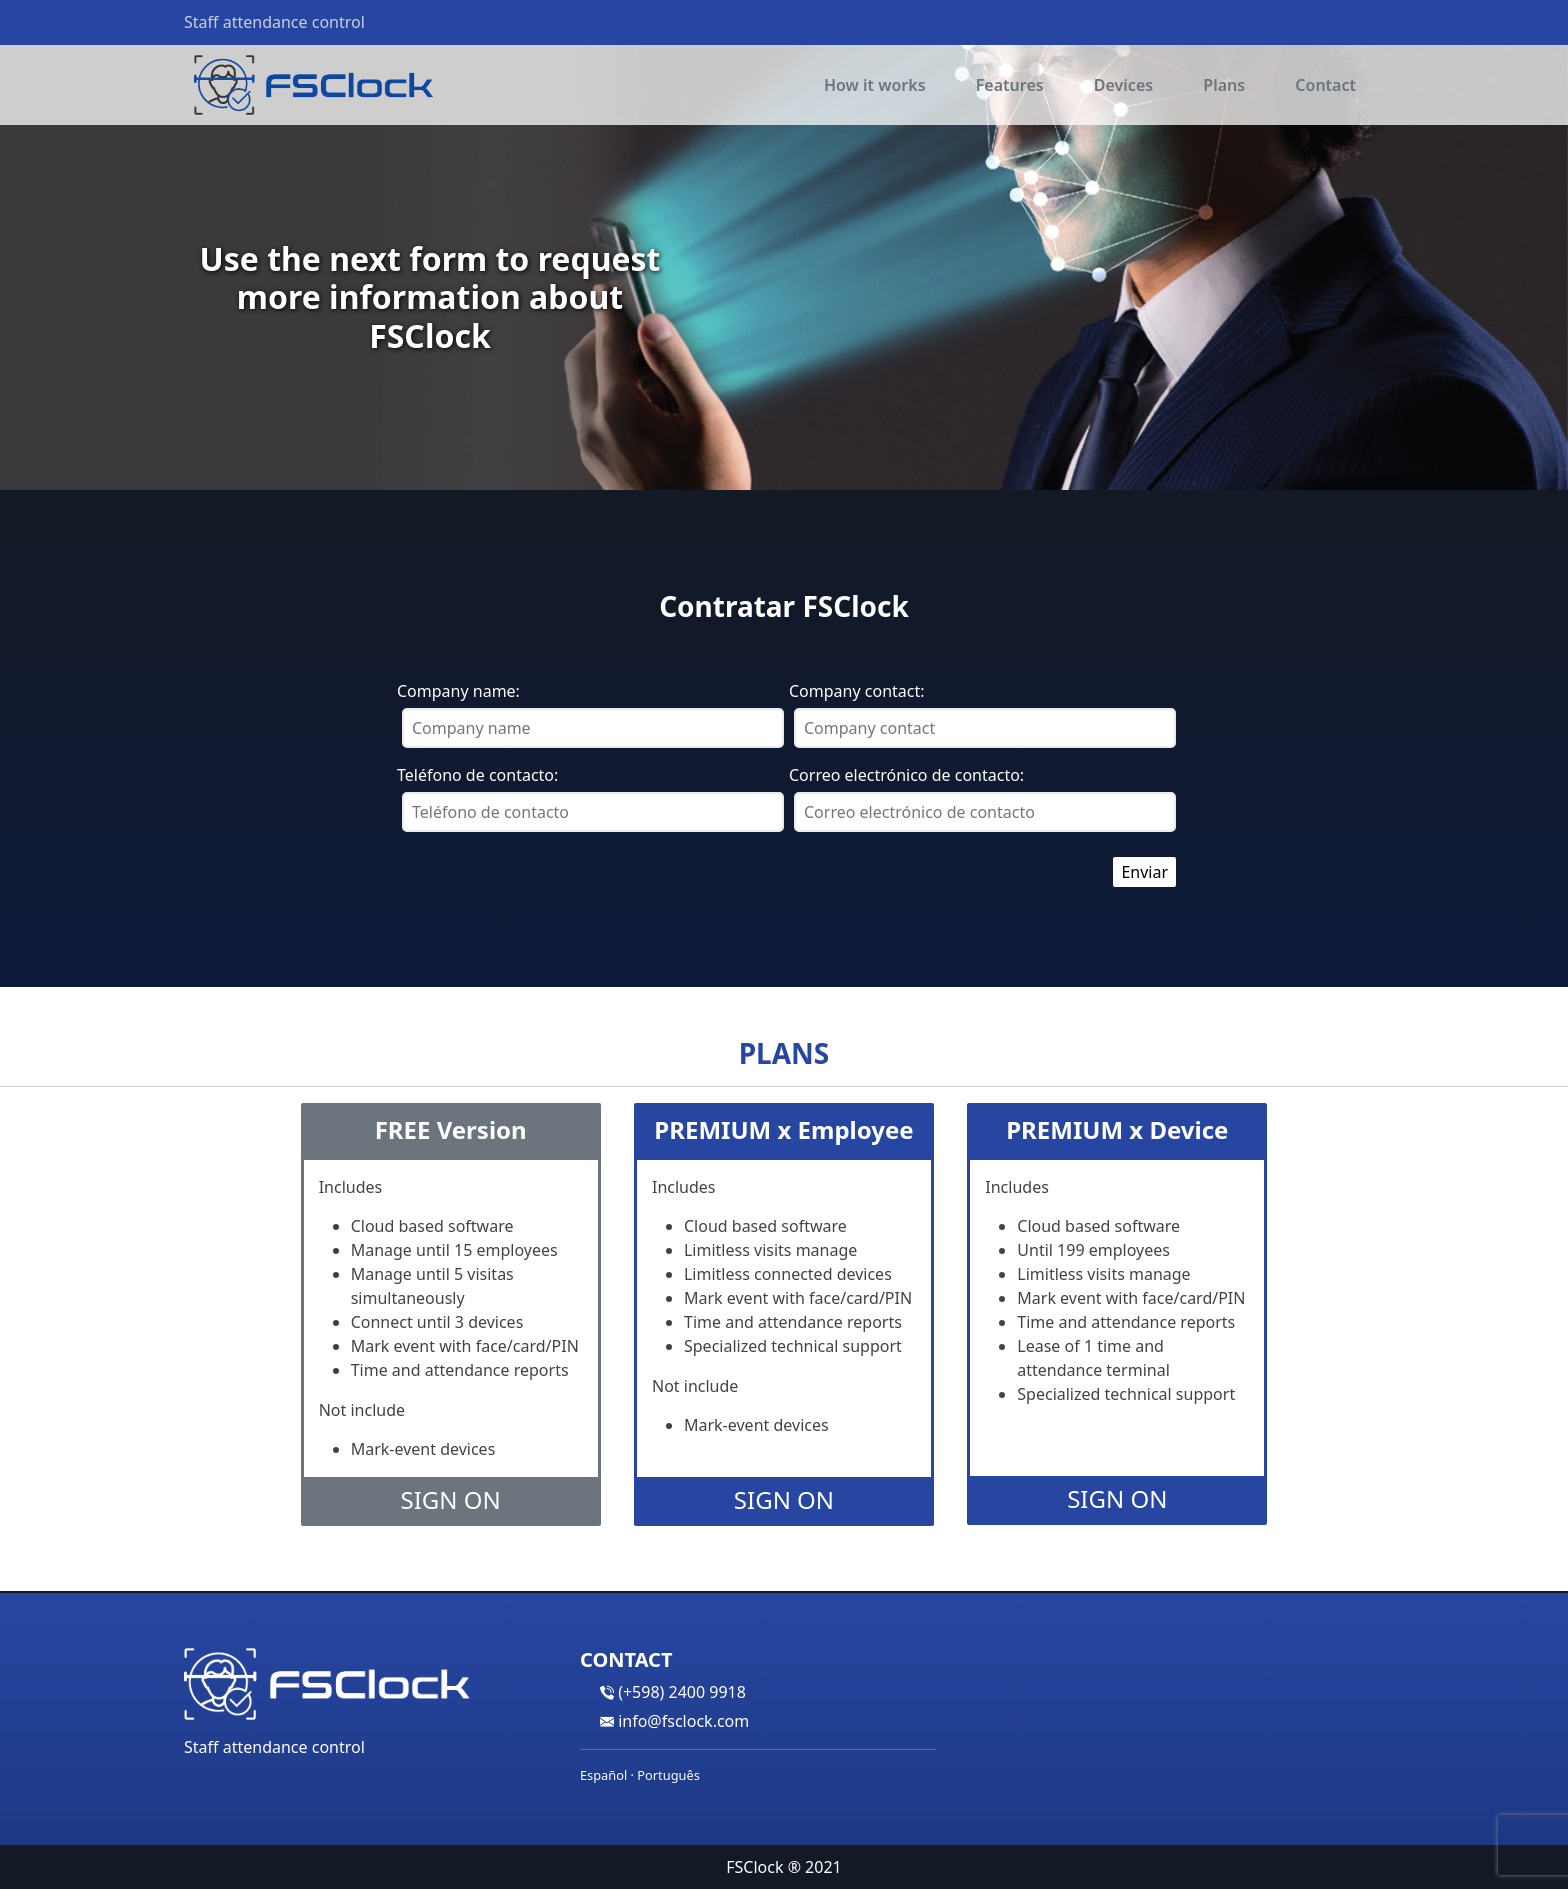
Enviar (1144, 872)
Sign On (451, 1499)
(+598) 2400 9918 (682, 1692)
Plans (1224, 85)
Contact (1325, 85)
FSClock (754, 1867)
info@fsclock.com (683, 1721)
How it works (875, 85)
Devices (1123, 85)
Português (668, 1775)
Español (603, 1775)
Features (1010, 85)
